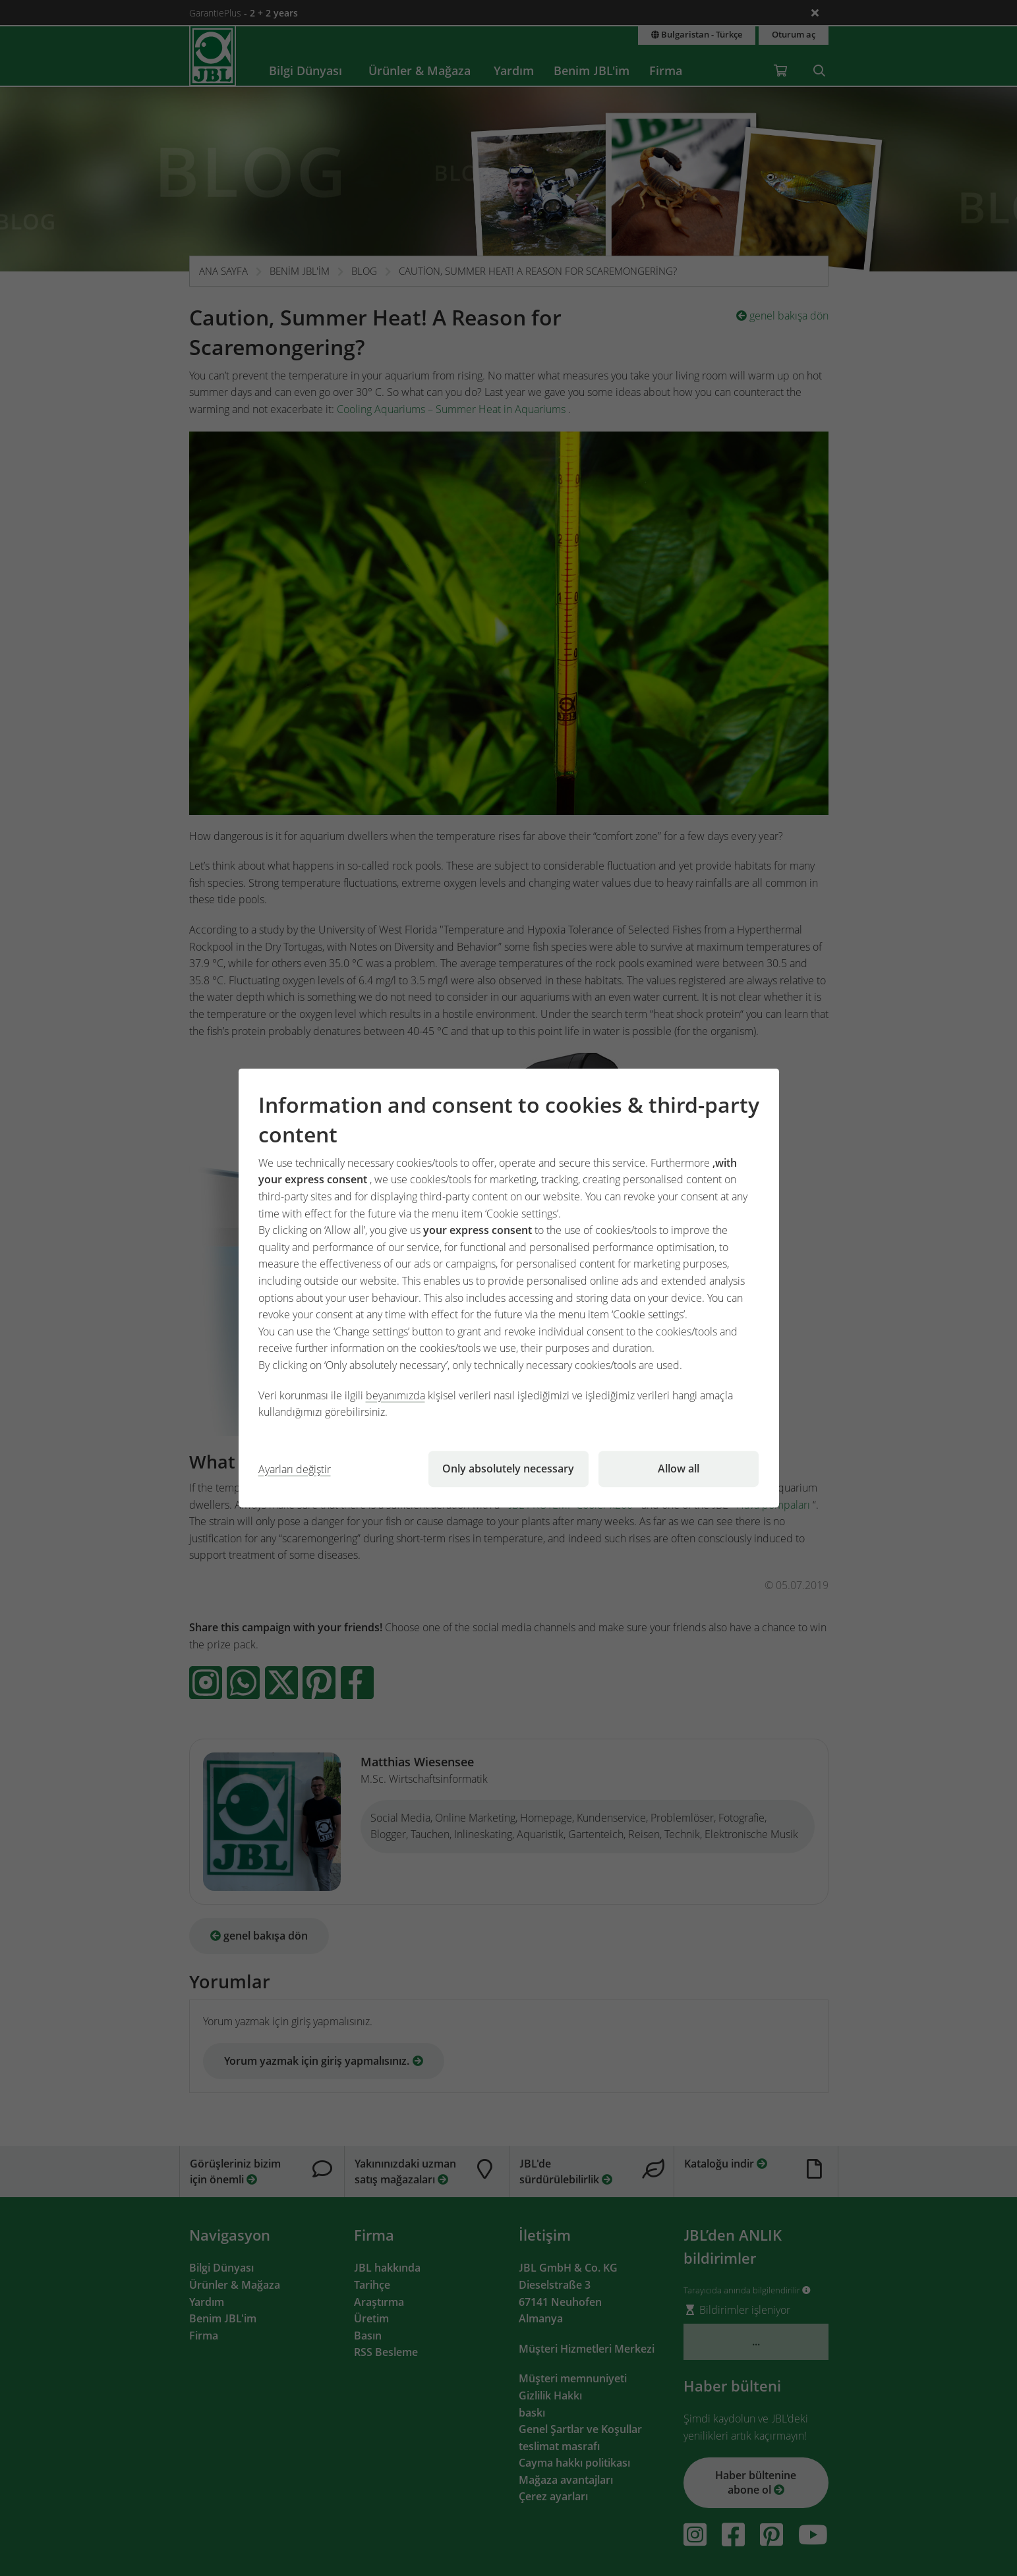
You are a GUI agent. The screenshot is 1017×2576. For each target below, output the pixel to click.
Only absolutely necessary (508, 1468)
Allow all (678, 1468)
